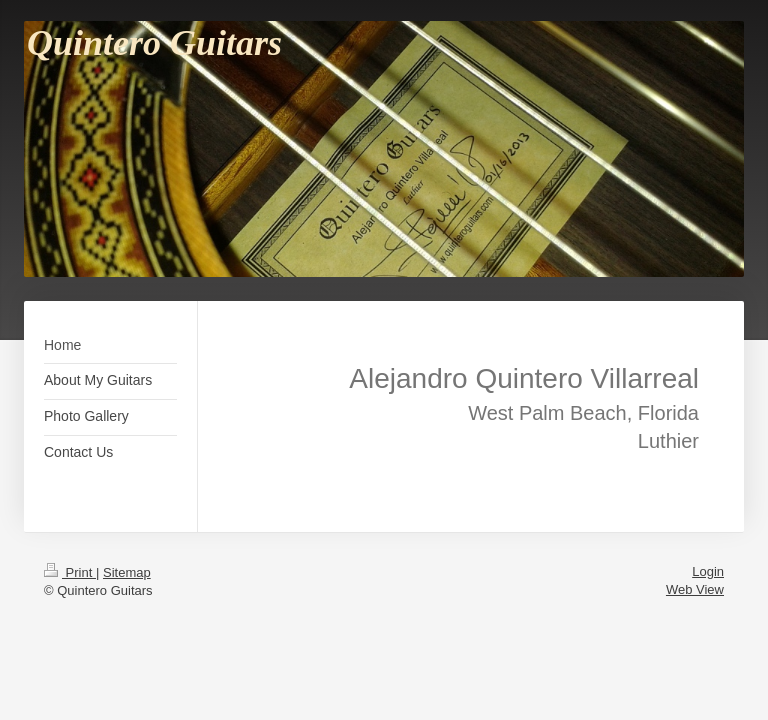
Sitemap (127, 572)
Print (70, 572)
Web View (695, 589)
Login (708, 571)
